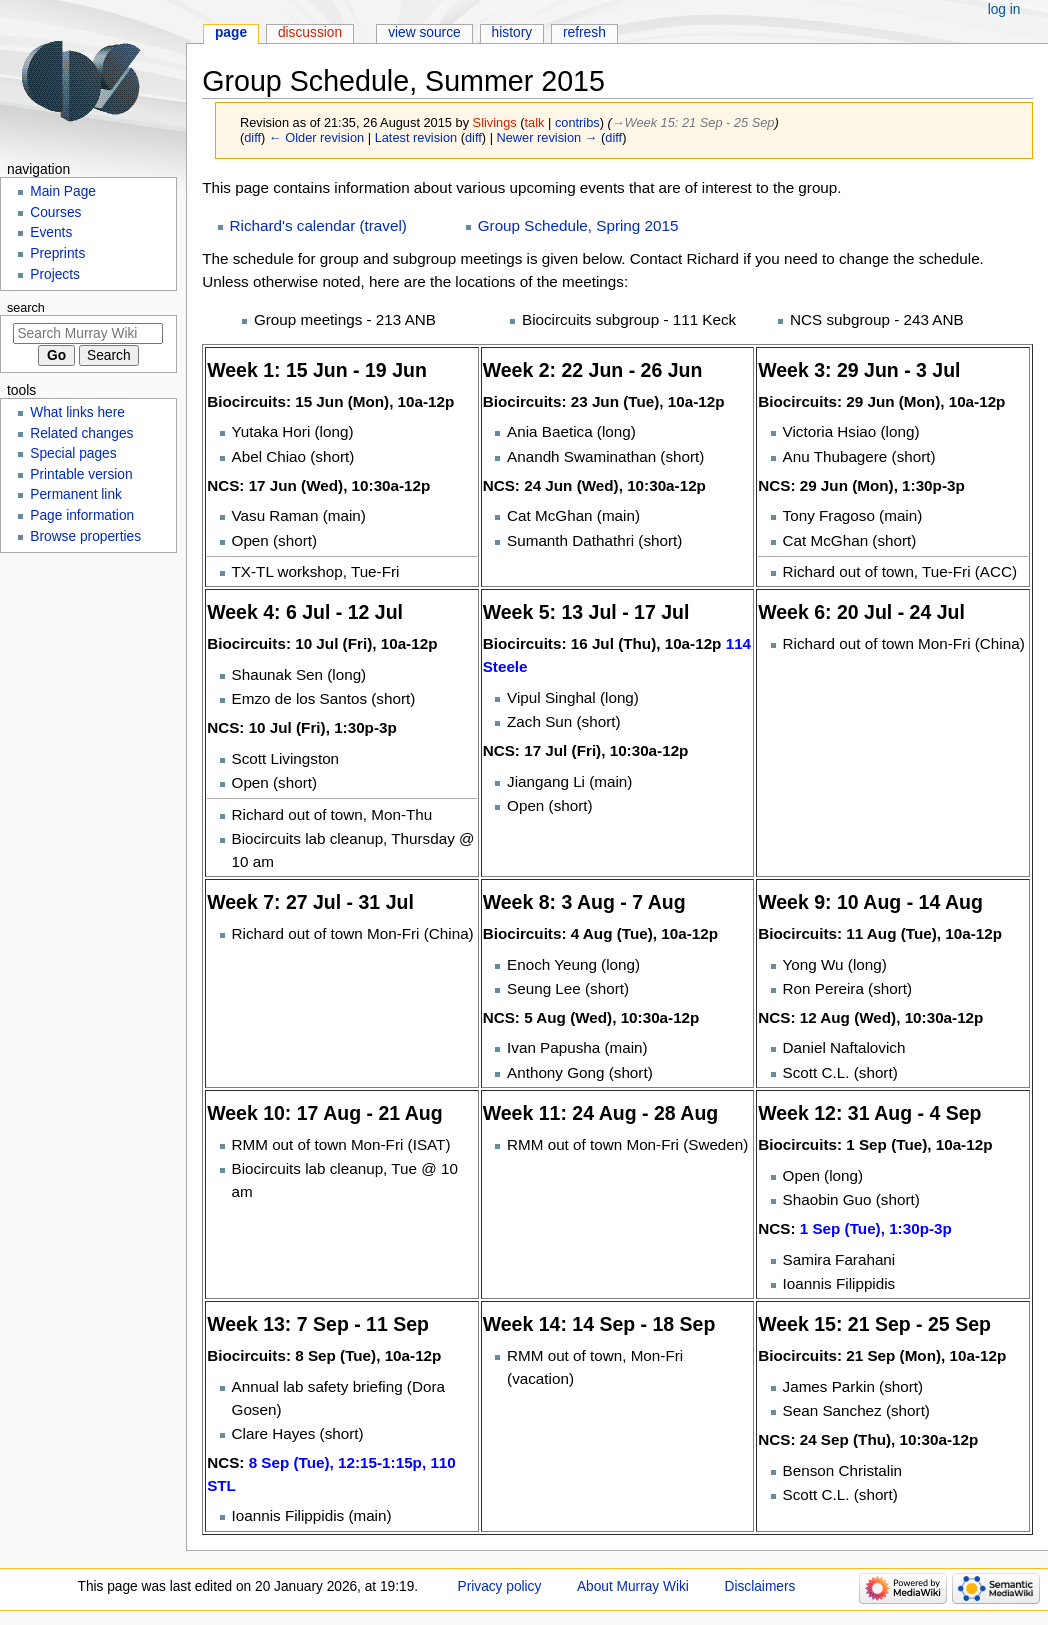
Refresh (584, 32)
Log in (1004, 9)
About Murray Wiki (633, 1586)
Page (231, 32)
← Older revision (316, 137)
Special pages (73, 453)
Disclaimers (760, 1586)
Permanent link (76, 494)
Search (26, 308)
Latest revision (416, 137)
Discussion (310, 32)
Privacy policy (500, 1586)
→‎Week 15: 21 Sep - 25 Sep (693, 122)
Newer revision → (547, 137)
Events (51, 232)
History (512, 32)
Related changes (81, 433)
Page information (82, 515)
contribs (577, 122)
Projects (55, 274)
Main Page (63, 191)
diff (252, 137)
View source (424, 32)
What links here (77, 412)
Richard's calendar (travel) (318, 225)
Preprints (57, 253)
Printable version (81, 474)
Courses (55, 212)
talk (535, 122)
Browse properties (85, 536)
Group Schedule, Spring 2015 (578, 225)
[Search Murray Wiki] (88, 333)
